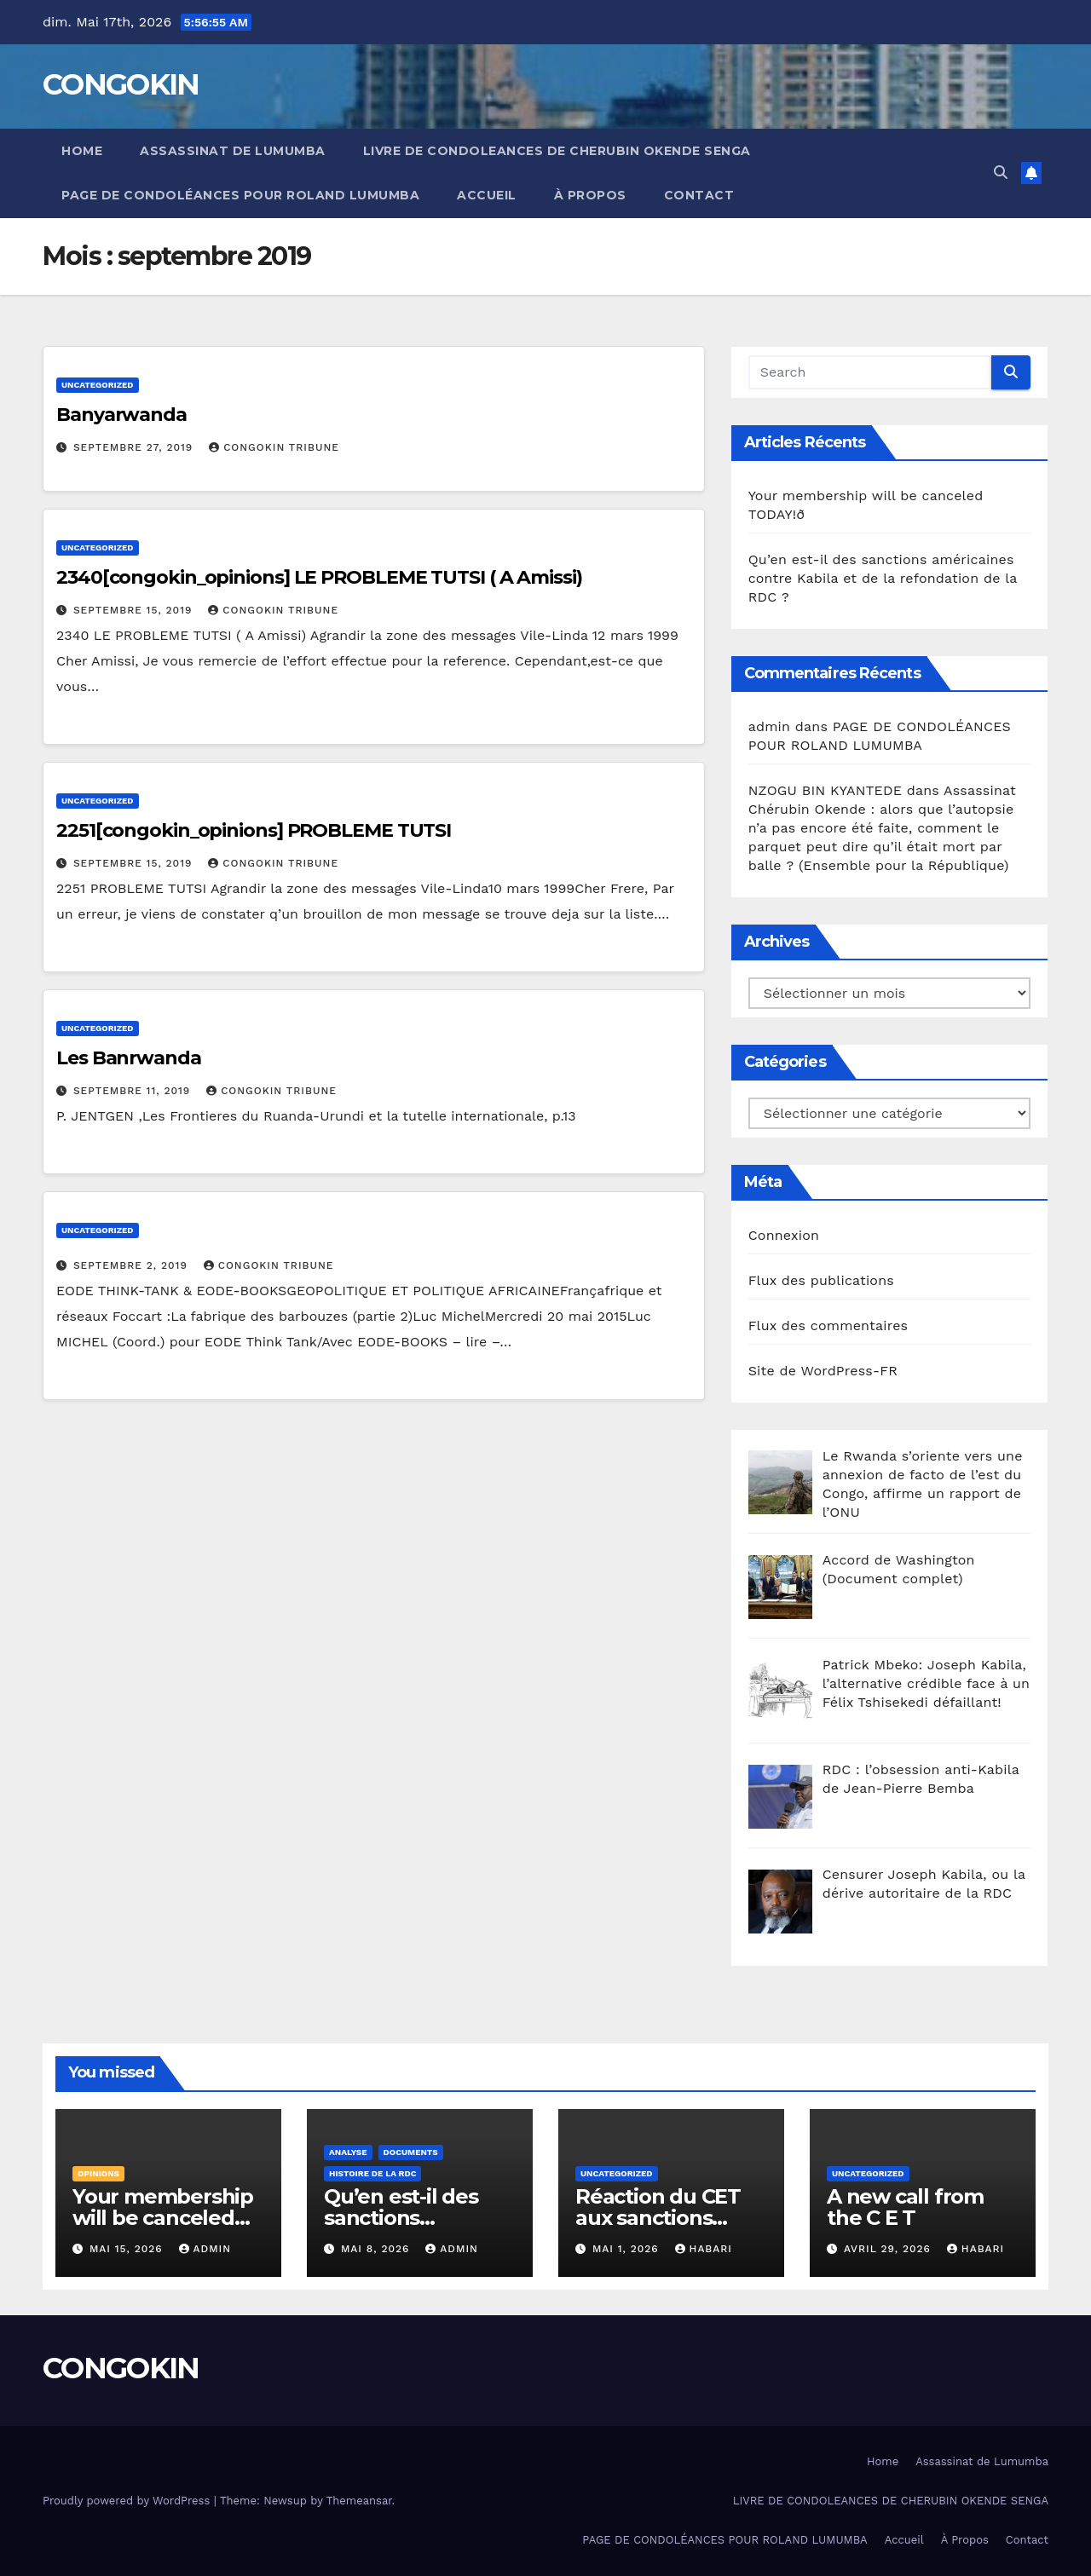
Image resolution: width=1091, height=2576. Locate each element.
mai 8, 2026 (377, 2249)
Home (81, 150)
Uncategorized (97, 384)
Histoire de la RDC (372, 2173)
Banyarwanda (121, 414)
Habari (703, 2249)
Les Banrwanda (128, 1057)
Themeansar (359, 2500)
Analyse (348, 2152)
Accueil (487, 195)
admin (205, 2249)
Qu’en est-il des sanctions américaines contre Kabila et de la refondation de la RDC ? (883, 578)
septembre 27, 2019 (135, 447)
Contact (699, 195)
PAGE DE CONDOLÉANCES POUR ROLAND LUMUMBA (240, 195)
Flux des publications (821, 1280)
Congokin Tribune (274, 447)
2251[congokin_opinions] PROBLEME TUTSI (253, 830)
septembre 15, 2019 (134, 610)
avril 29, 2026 (889, 2249)
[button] (1000, 172)
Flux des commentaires (828, 1325)
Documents (411, 2152)
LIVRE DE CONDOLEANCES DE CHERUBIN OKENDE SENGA (557, 150)
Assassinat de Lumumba (233, 150)
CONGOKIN (121, 84)
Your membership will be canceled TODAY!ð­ (162, 2217)
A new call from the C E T (905, 2207)
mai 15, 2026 (128, 2249)
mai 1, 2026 (627, 2249)
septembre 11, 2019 (133, 1091)
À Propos (590, 195)
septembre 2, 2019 (132, 1265)
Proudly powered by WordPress (128, 2500)
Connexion (783, 1235)
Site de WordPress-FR (823, 1371)
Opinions (98, 2173)
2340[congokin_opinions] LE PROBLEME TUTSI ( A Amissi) (319, 577)
